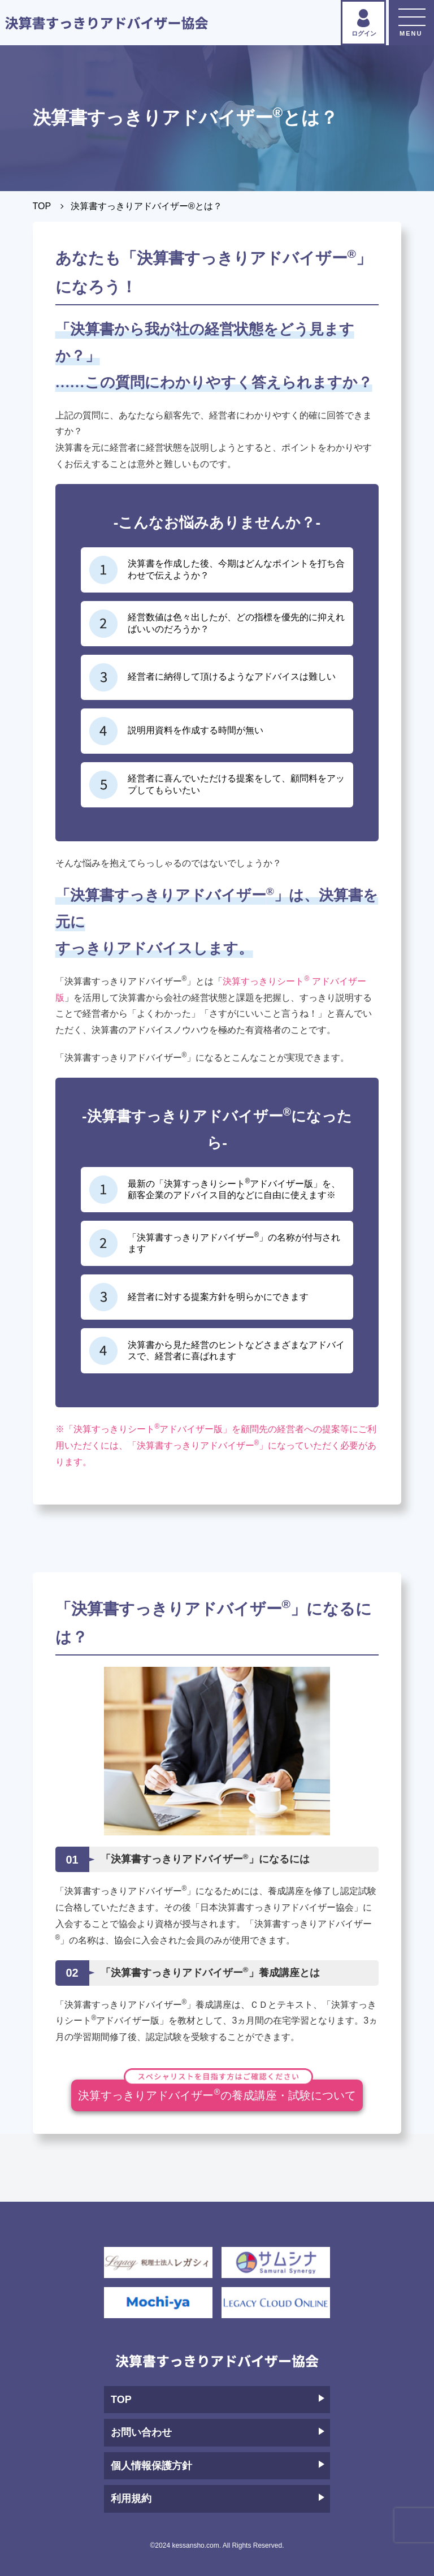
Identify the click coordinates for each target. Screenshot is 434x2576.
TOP (42, 206)
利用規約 (217, 2498)
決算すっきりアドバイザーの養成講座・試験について (216, 2091)
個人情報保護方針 (217, 2465)
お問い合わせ (217, 2432)
